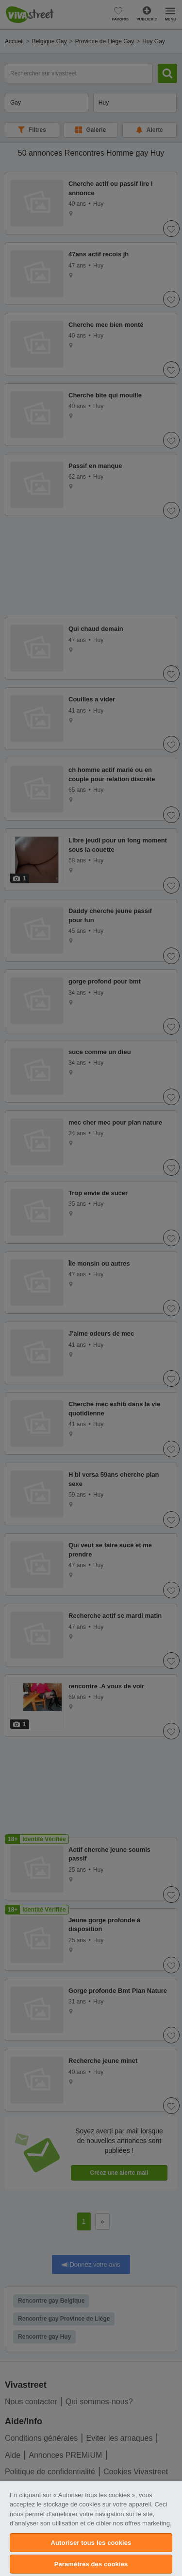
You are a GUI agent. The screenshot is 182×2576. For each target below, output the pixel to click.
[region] (91, 2528)
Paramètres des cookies (91, 2564)
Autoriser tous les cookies (91, 2542)
